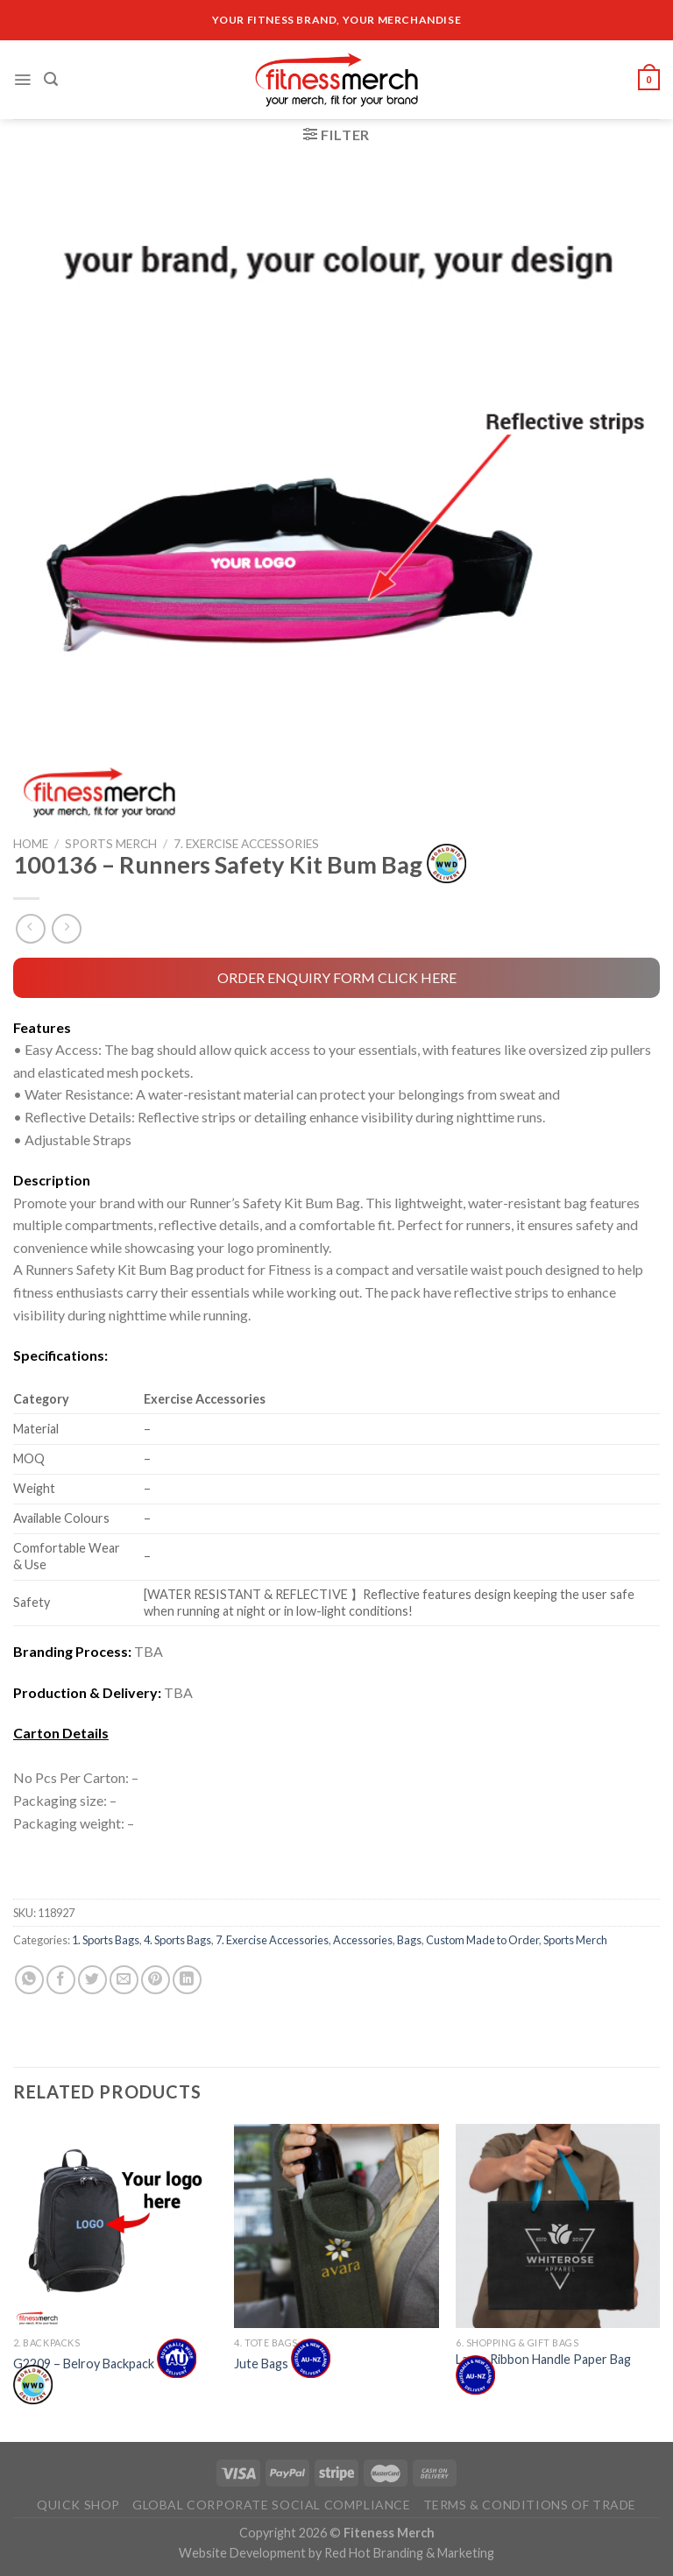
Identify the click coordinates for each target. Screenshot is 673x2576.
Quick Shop (78, 2504)
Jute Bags (282, 2362)
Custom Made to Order (482, 1940)
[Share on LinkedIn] (187, 1979)
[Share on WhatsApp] (29, 1979)
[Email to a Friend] (124, 1979)
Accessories (363, 1940)
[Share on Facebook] (60, 1979)
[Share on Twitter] (92, 1979)
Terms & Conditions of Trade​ (530, 2504)
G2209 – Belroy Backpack (104, 2375)
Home (30, 844)
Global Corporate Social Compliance (271, 2504)
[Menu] (22, 80)
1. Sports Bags (105, 1940)
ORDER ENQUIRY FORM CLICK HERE (337, 977)
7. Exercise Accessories (246, 844)
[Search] (51, 79)
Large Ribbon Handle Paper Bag (543, 2369)
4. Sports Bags (177, 1940)
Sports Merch (111, 844)
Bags (409, 1940)
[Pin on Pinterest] (155, 1979)
